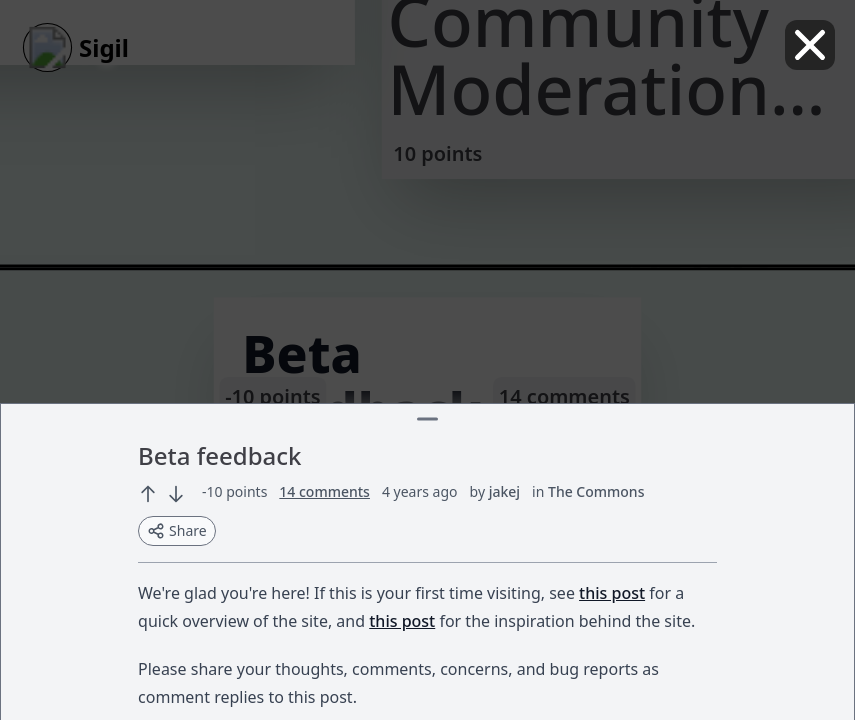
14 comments (324, 491)
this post (612, 593)
